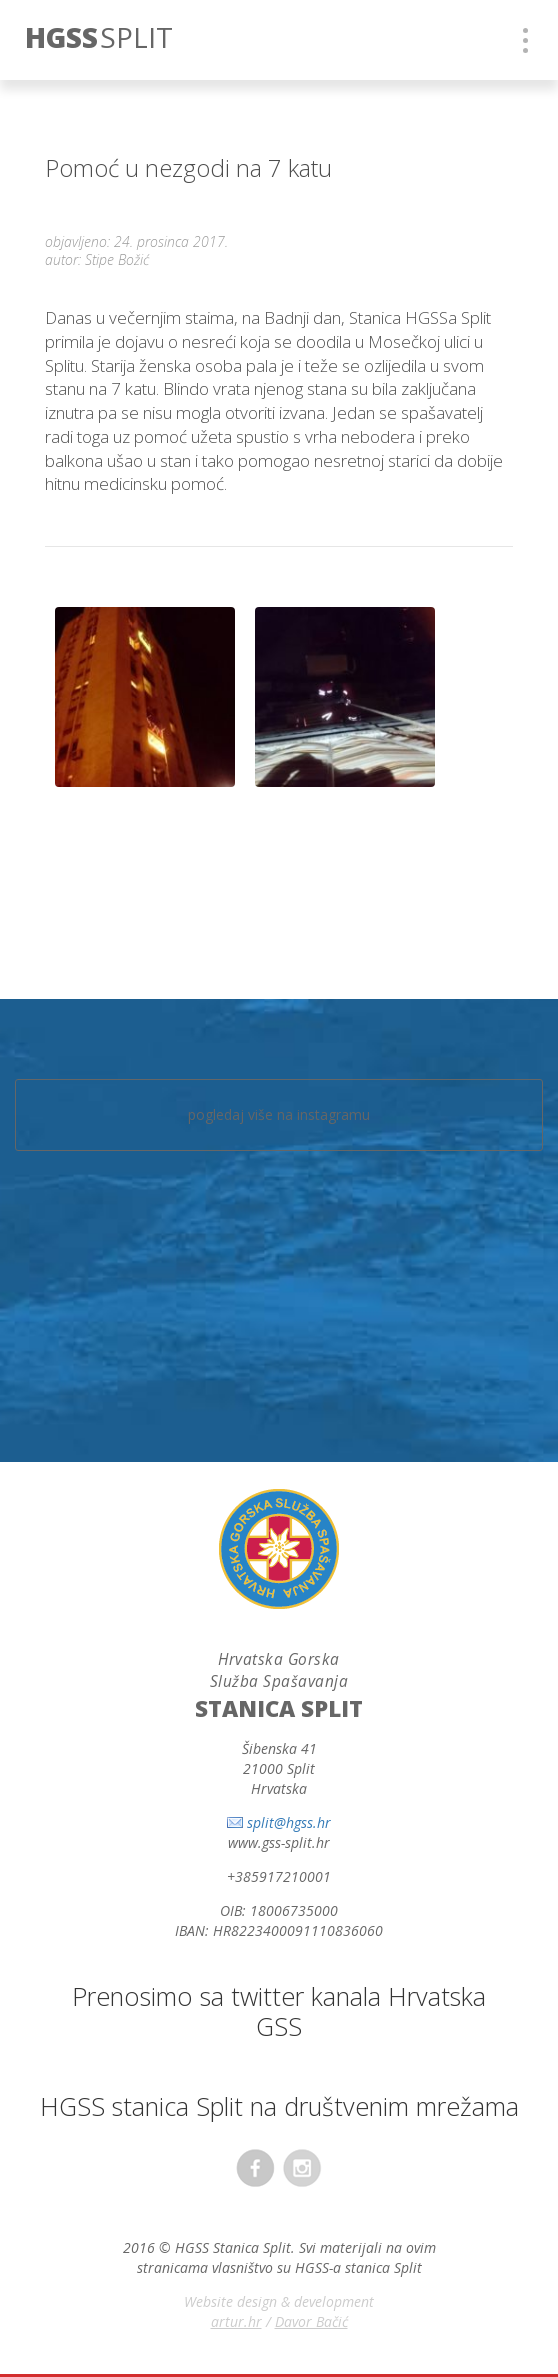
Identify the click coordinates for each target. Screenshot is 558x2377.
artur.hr (236, 2321)
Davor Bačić (311, 2321)
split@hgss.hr (289, 1822)
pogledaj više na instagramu (279, 1114)
